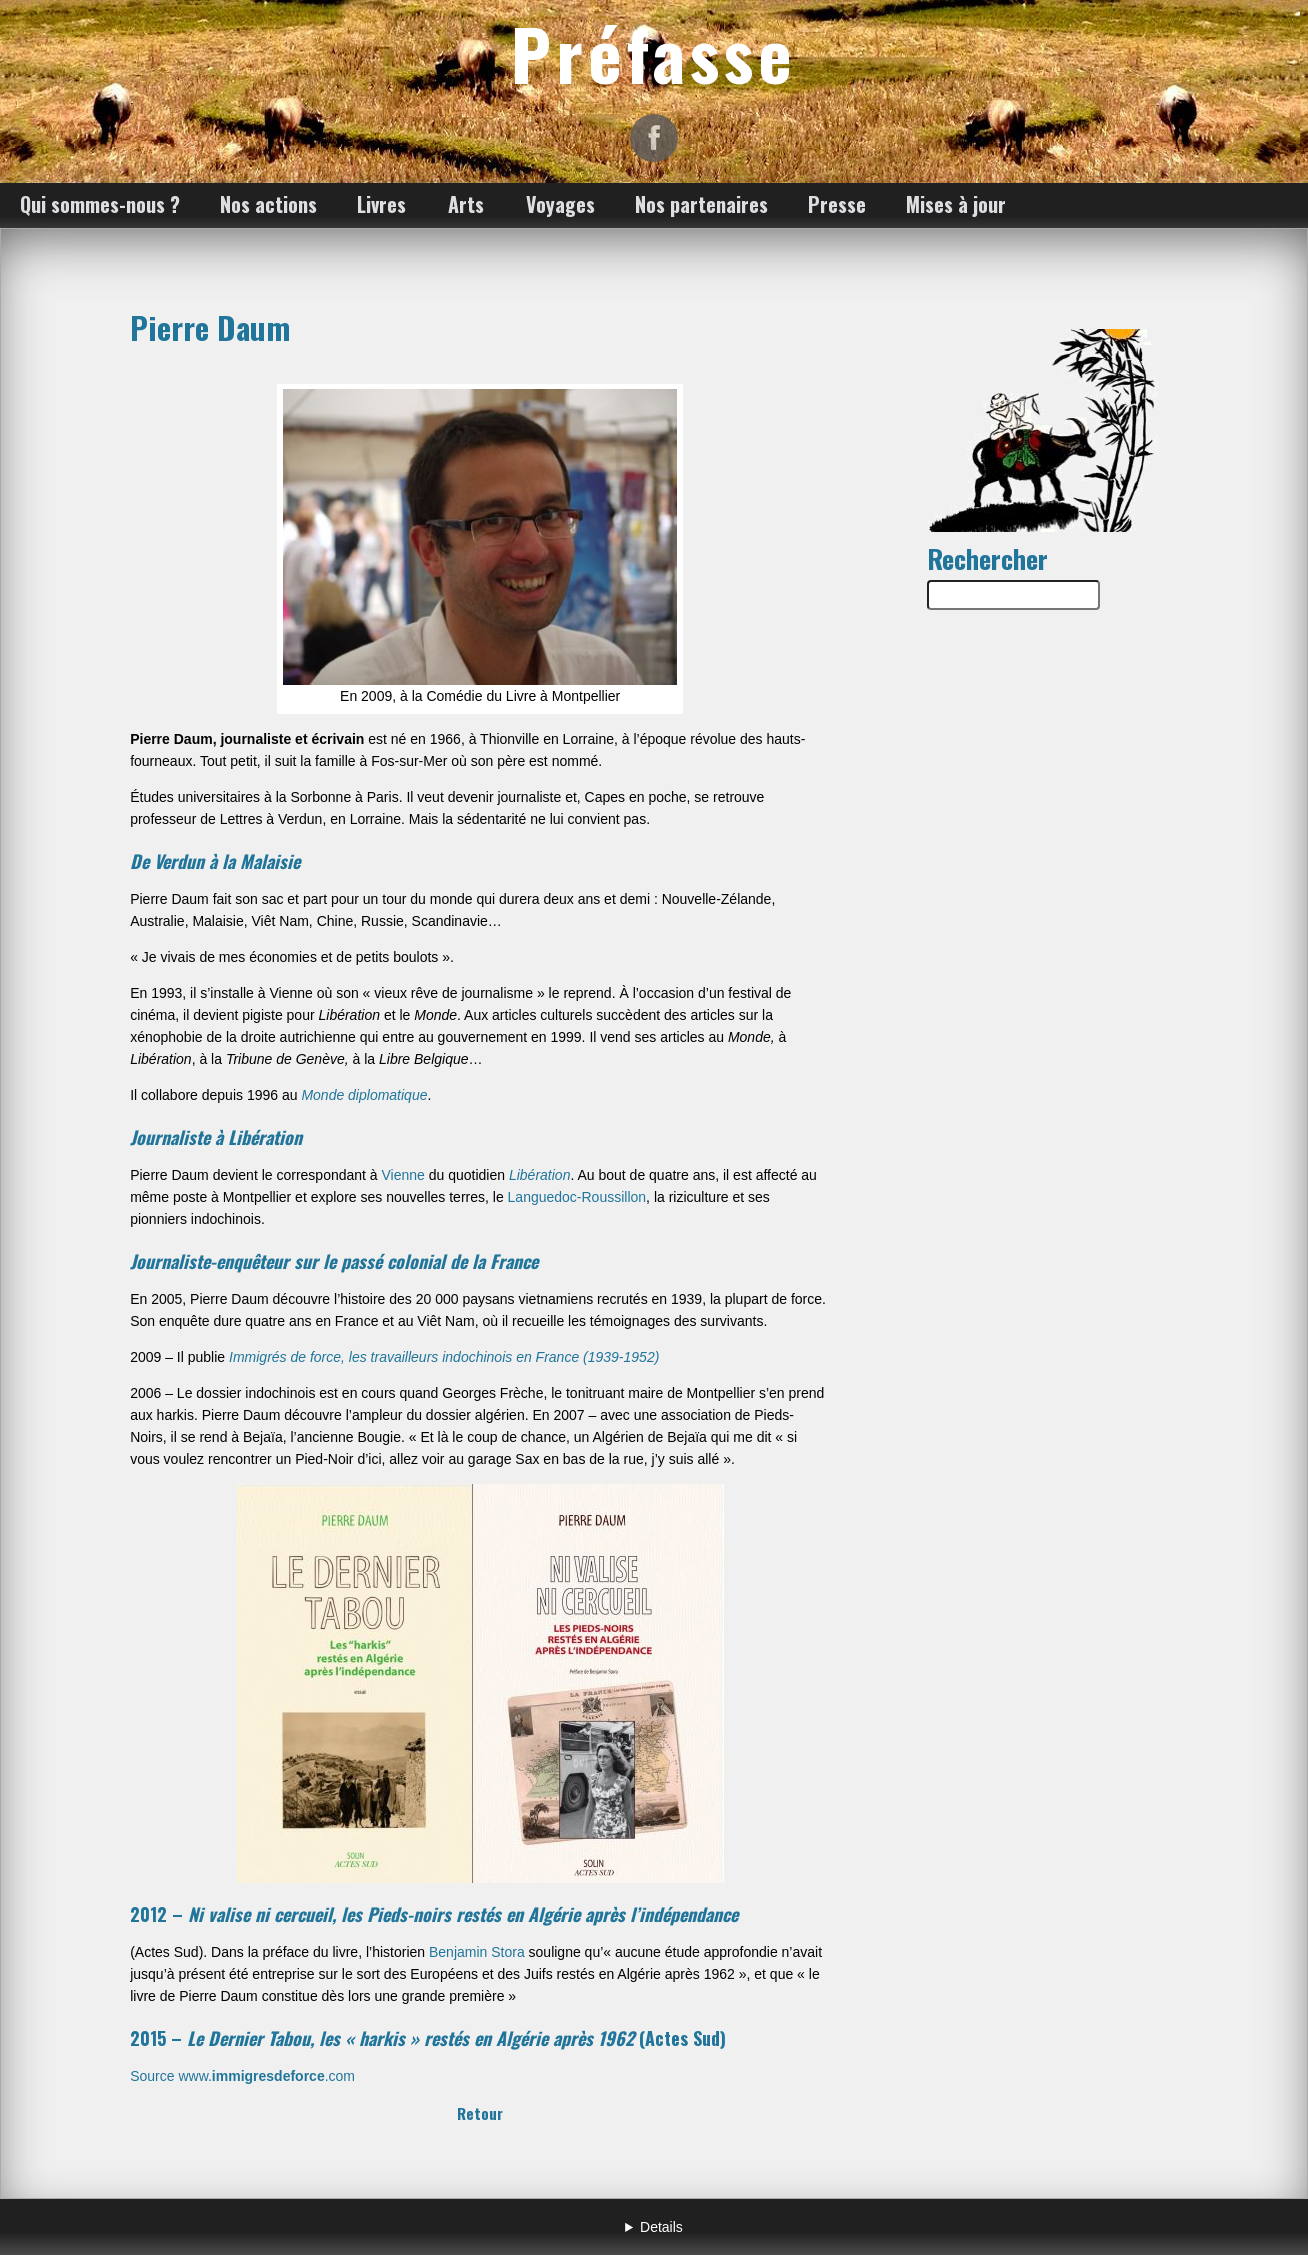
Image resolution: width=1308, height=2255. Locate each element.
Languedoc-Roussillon (577, 1197)
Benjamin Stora (477, 1952)
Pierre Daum (210, 327)
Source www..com (242, 2076)
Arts (466, 204)
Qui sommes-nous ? (100, 204)
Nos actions (268, 204)
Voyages (560, 204)
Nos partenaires (701, 204)
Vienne (403, 1175)
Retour (480, 2113)
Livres (381, 204)
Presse (837, 204)
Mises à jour (956, 204)
